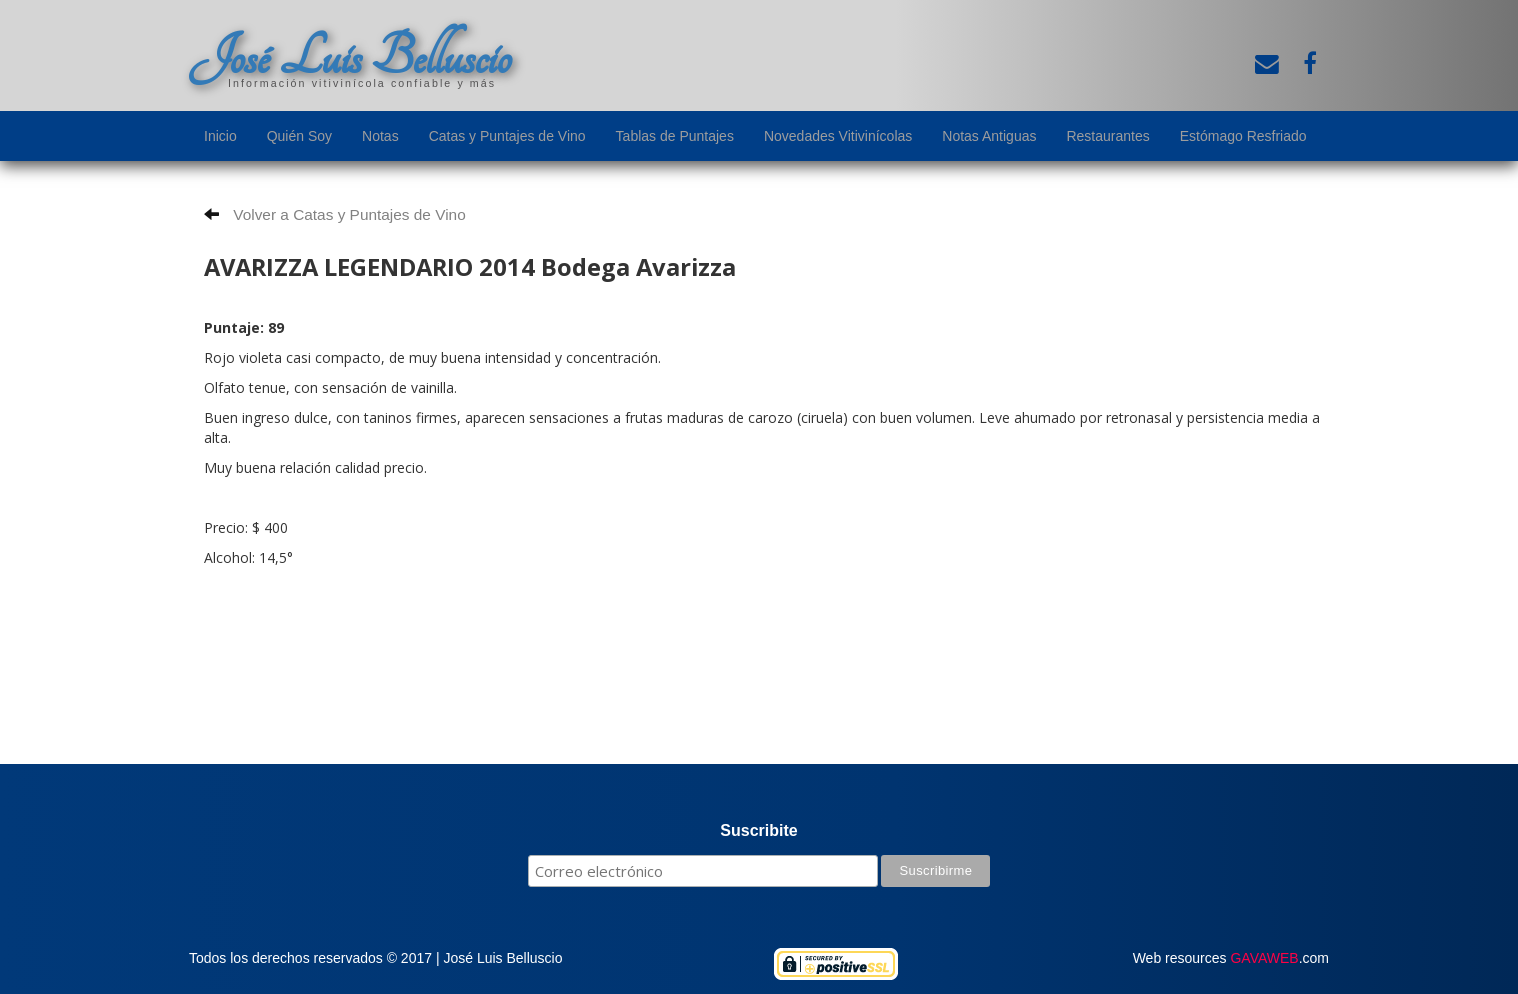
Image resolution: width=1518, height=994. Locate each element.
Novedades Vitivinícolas (838, 136)
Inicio (220, 136)
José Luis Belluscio (350, 57)
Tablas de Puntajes (675, 136)
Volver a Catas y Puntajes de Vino (335, 214)
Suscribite (758, 830)
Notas (380, 136)
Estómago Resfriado (1243, 136)
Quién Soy (299, 136)
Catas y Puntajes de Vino (507, 136)
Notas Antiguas (989, 136)
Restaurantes (1107, 136)
